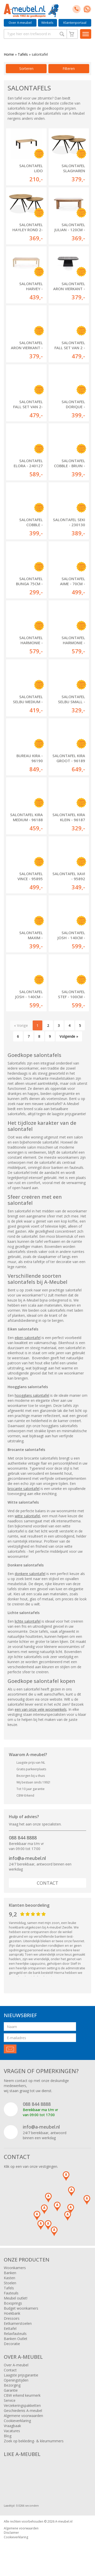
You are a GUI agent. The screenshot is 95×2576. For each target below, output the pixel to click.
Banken (10, 2272)
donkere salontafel (30, 1573)
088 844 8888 (23, 1838)
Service (9, 2400)
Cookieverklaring (17, 2420)
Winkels (47, 22)
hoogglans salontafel (32, 1395)
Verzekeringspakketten (22, 2405)
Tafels (23, 54)
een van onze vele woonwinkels (41, 1709)
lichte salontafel (28, 1621)
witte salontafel (27, 1515)
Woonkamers (15, 2267)
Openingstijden (16, 2380)
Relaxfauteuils (15, 2333)
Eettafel (10, 2328)
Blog (7, 2435)
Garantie (11, 2390)
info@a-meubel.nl (27, 1858)
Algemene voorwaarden (23, 2415)
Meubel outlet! (15, 2298)
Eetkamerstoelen (18, 2323)
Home (9, 54)
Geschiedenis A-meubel (23, 2410)
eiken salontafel (28, 1337)
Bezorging (12, 2385)
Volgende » (69, 1036)
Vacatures (12, 2430)
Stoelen (10, 2282)
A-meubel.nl (63, 2521)
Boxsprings (13, 2303)
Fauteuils (11, 2293)
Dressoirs (12, 2318)
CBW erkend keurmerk (22, 2395)
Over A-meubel (20, 22)
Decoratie (12, 2343)
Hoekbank (12, 2313)
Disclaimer (11, 2532)
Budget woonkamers (21, 2308)
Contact (47, 1883)
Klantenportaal (74, 22)
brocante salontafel (24, 1488)
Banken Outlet (15, 2338)
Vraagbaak (12, 2425)
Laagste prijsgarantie (21, 2375)
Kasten (9, 2277)
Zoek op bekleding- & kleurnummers (34, 2441)
